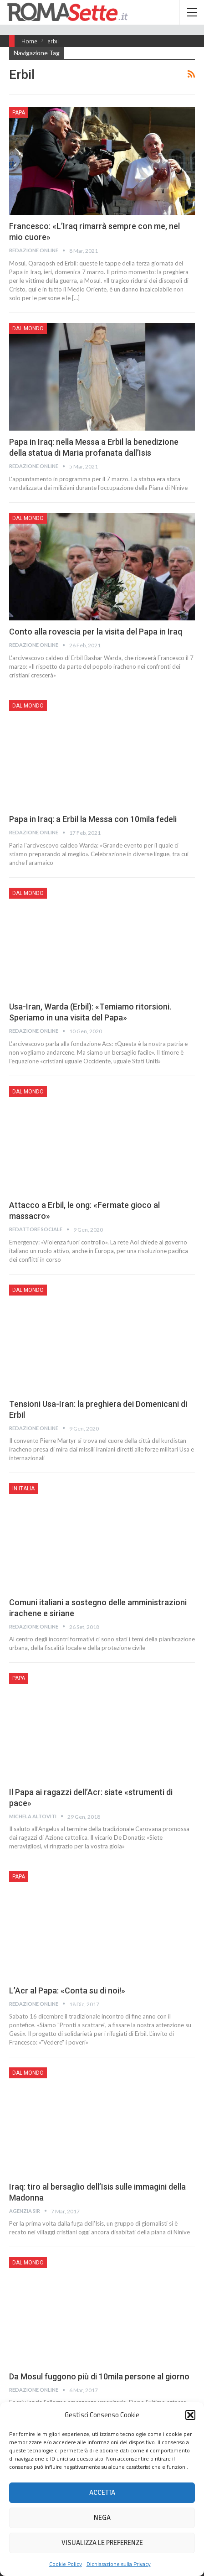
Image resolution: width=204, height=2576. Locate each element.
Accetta (102, 2492)
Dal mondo (28, 328)
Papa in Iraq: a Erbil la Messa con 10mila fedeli (93, 819)
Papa (18, 112)
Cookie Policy (65, 2564)
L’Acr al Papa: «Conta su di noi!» (67, 1990)
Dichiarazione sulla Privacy (119, 2564)
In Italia (23, 1488)
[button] (190, 2415)
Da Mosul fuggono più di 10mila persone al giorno (99, 2376)
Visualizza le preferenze (102, 2543)
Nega (102, 2518)
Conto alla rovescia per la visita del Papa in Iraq (95, 631)
